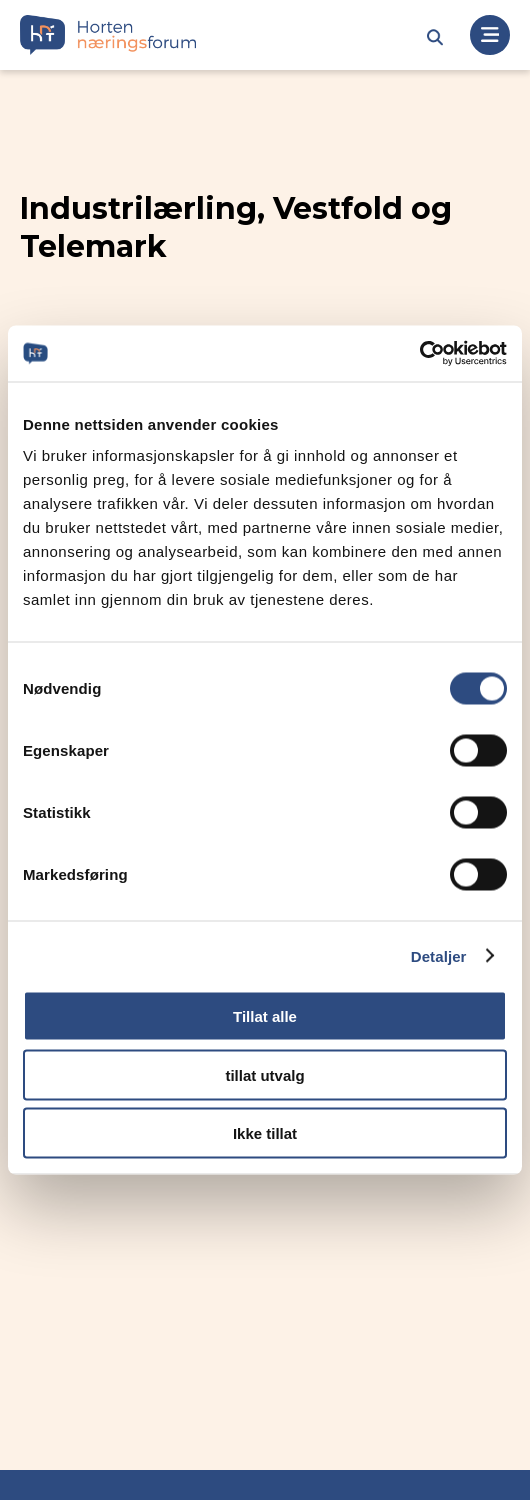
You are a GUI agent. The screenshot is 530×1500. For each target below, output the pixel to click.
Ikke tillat (265, 1133)
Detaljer (439, 955)
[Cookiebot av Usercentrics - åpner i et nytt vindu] (419, 354)
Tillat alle (265, 1016)
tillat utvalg (264, 1074)
